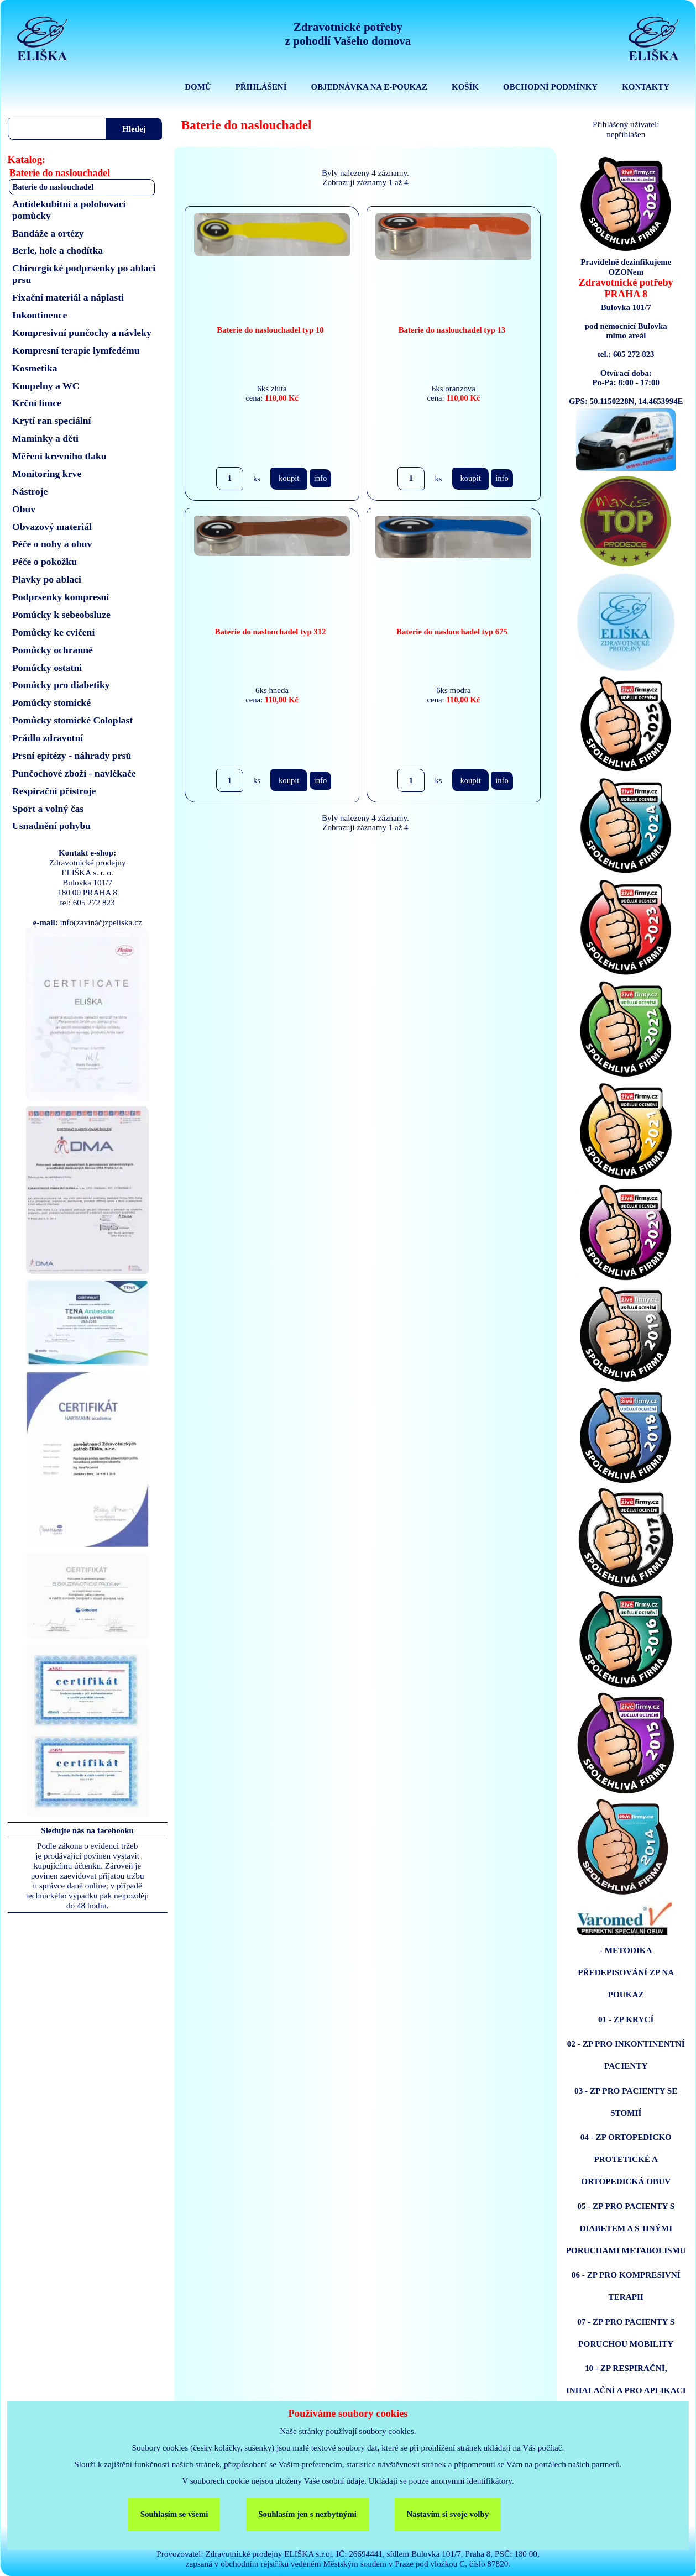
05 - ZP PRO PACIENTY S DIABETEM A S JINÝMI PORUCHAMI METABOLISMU (626, 2228)
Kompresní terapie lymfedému (76, 350)
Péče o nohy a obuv (52, 543)
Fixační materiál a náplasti (68, 297)
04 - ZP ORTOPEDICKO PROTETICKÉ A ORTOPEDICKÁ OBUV (626, 2159)
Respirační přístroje (54, 790)
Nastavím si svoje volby (448, 2514)
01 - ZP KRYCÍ (625, 2019)
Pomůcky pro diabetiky (61, 684)
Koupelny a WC (46, 385)
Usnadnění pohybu (51, 825)
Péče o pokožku (44, 561)
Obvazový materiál (52, 526)
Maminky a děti (45, 438)
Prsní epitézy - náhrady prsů (71, 755)
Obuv (23, 509)
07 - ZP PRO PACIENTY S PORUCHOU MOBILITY (625, 2332)
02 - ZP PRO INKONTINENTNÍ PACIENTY (626, 2054)
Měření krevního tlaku (59, 455)
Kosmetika (34, 368)
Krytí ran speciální (51, 420)
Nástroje (30, 491)
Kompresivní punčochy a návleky (81, 332)
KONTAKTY (645, 86)
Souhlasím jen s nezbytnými (307, 2514)
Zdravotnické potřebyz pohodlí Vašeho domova (348, 34)
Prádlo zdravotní (47, 737)
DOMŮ (198, 86)
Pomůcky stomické (51, 702)
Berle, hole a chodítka (57, 250)
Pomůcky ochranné (52, 649)
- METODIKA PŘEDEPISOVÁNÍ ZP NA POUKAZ (626, 1972)
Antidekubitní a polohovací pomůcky (69, 209)
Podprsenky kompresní (60, 596)
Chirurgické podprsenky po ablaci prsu (83, 274)
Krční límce (36, 402)
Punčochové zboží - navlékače (74, 773)
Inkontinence (39, 315)
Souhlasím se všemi (174, 2514)
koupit (289, 478)
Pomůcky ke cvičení (53, 632)
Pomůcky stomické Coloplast (72, 720)
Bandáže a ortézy (48, 233)
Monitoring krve (46, 473)
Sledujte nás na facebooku (87, 1830)
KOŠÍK (465, 86)
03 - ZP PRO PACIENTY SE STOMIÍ (625, 2101)
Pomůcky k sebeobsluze (61, 614)
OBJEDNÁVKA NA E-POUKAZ (369, 86)
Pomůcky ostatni (47, 667)
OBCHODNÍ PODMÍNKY (550, 86)
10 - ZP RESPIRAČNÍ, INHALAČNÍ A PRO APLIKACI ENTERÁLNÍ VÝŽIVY (626, 2390)
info (320, 478)
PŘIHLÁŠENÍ (261, 86)
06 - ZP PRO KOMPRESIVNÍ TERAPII (626, 2285)
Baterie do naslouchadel (53, 186)
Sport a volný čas (47, 808)
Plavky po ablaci (46, 579)
